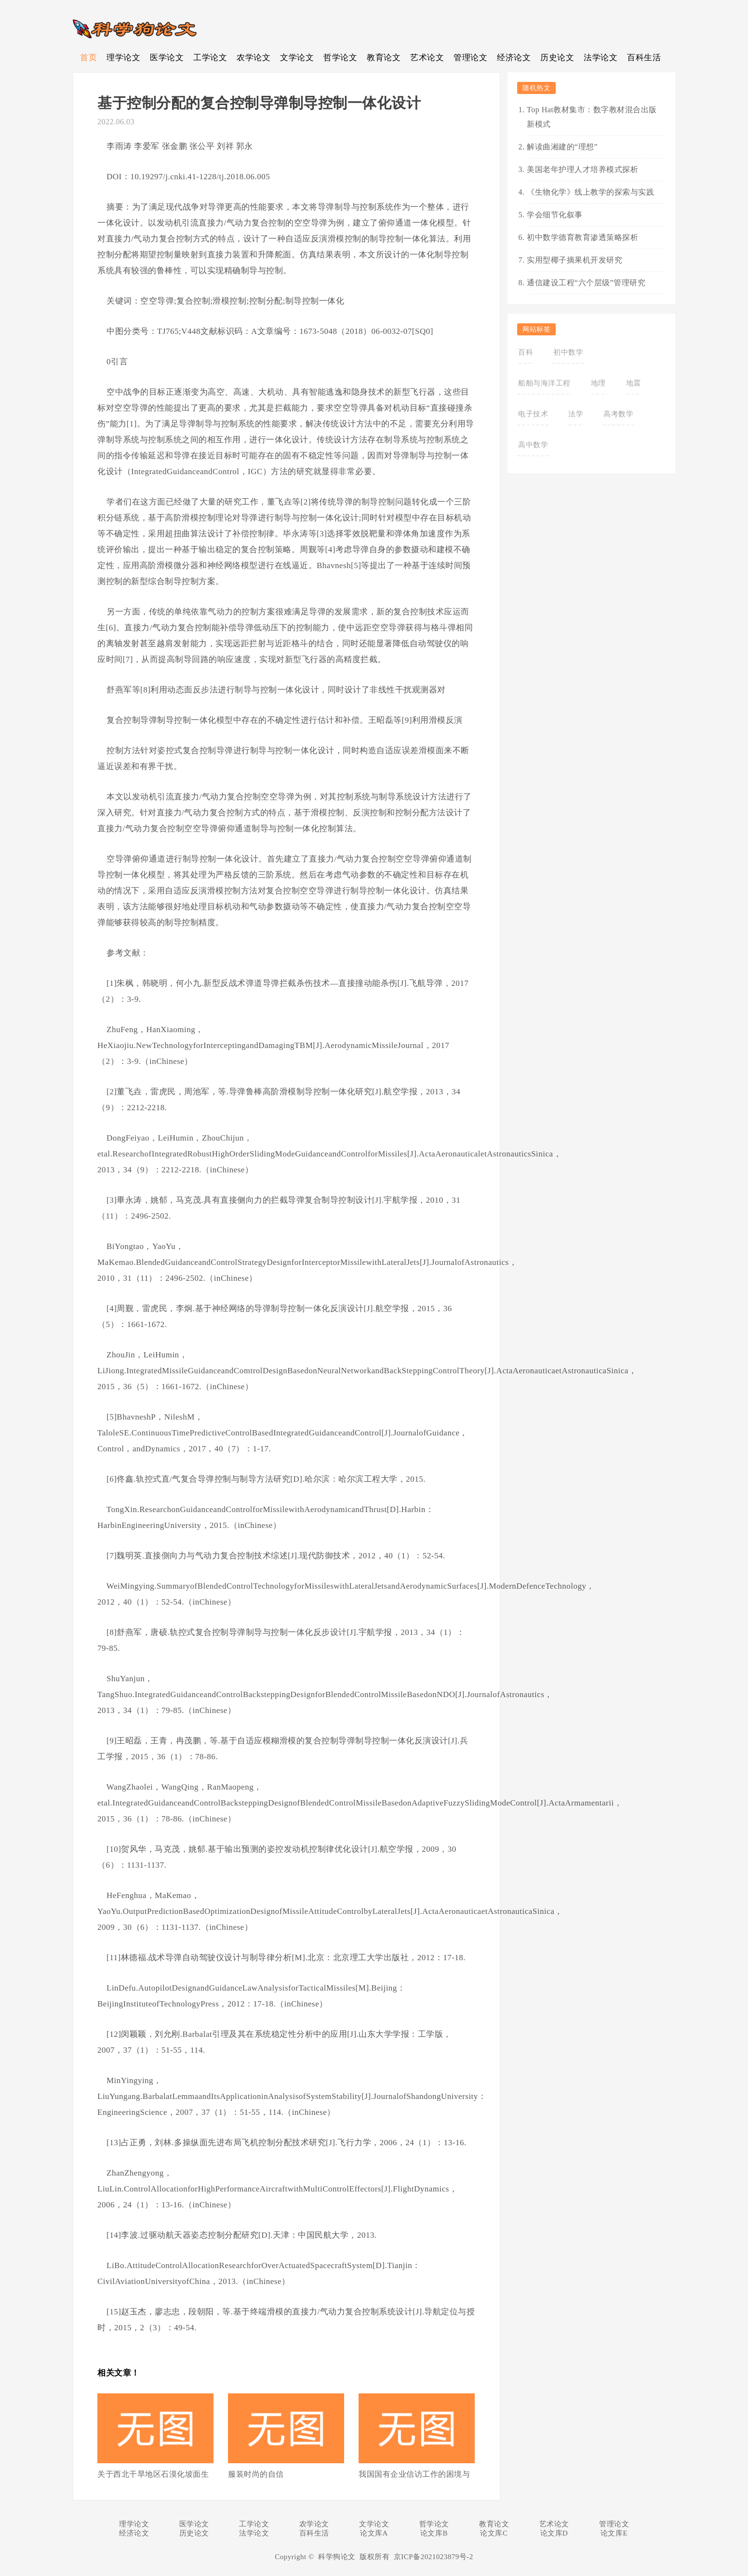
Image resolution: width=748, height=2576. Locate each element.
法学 (575, 414)
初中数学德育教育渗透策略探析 (582, 237)
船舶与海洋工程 (544, 383)
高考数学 (618, 414)
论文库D (554, 2533)
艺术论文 (427, 57)
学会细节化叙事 (555, 215)
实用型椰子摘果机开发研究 (574, 260)
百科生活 (644, 57)
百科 (525, 352)
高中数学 (533, 445)
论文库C (494, 2533)
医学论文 (167, 57)
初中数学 (568, 352)
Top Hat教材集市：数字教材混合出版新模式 (592, 117)
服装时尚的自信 (256, 2474)
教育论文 (384, 57)
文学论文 (297, 57)
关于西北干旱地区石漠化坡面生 (153, 2474)
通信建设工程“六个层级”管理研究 (586, 283)
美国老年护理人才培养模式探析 (582, 169)
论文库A (374, 2533)
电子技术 (533, 414)
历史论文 (557, 57)
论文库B (434, 2533)
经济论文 (514, 57)
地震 (633, 383)
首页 (88, 57)
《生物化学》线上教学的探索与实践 (590, 192)
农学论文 (253, 57)
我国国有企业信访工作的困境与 (414, 2474)
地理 (598, 383)
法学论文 (600, 57)
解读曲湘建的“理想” (562, 147)
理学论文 (123, 57)
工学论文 (210, 57)
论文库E (614, 2533)
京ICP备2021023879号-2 (433, 2557)
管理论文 (470, 57)
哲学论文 (340, 57)
